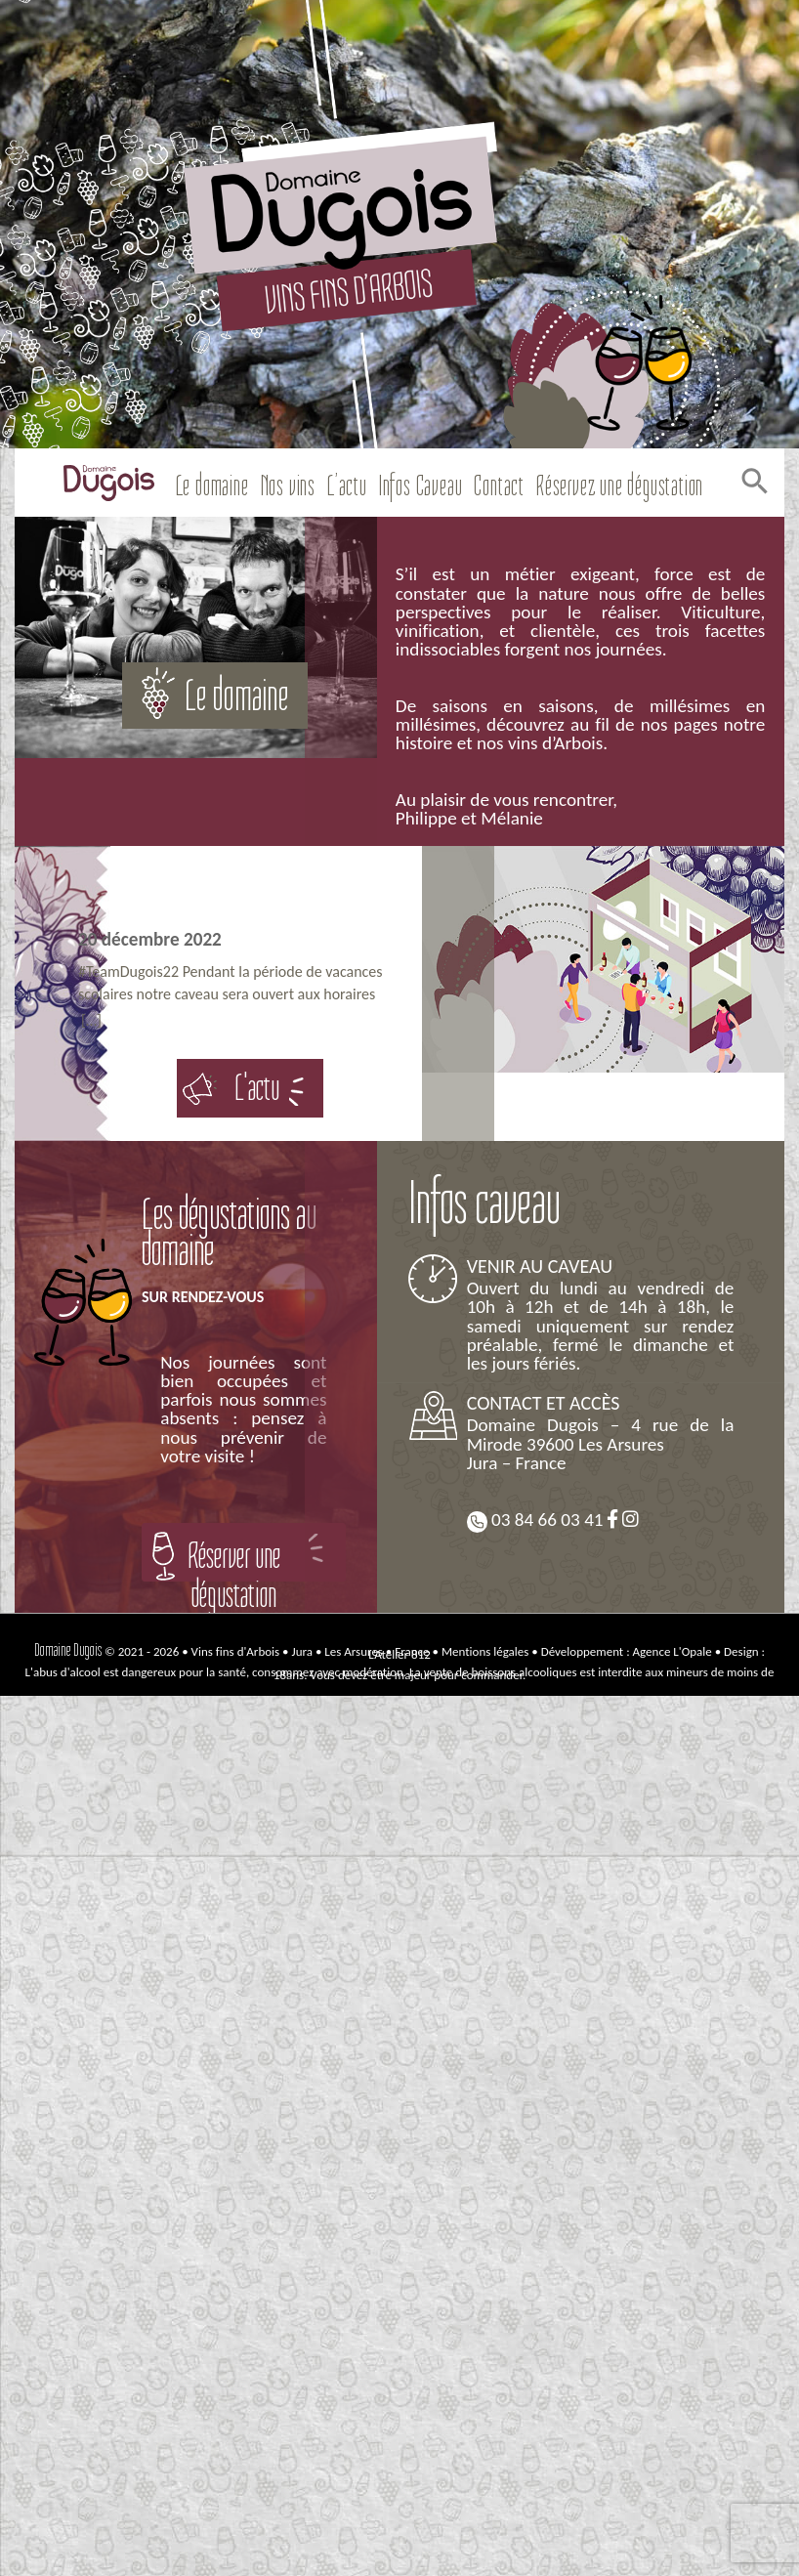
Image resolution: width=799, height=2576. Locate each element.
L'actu (256, 1087)
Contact (499, 486)
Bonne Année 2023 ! (250, 902)
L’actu (347, 486)
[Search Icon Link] (753, 486)
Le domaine (212, 486)
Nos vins (288, 486)
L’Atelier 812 (399, 1654)
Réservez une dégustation (619, 486)
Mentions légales (485, 1651)
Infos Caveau (421, 486)
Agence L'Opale (672, 1651)
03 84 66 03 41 (535, 1521)
